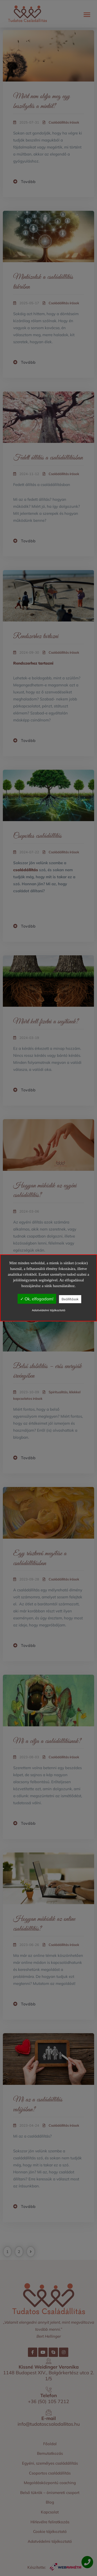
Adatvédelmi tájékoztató (48, 1310)
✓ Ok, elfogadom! (37, 1298)
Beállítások (70, 1299)
